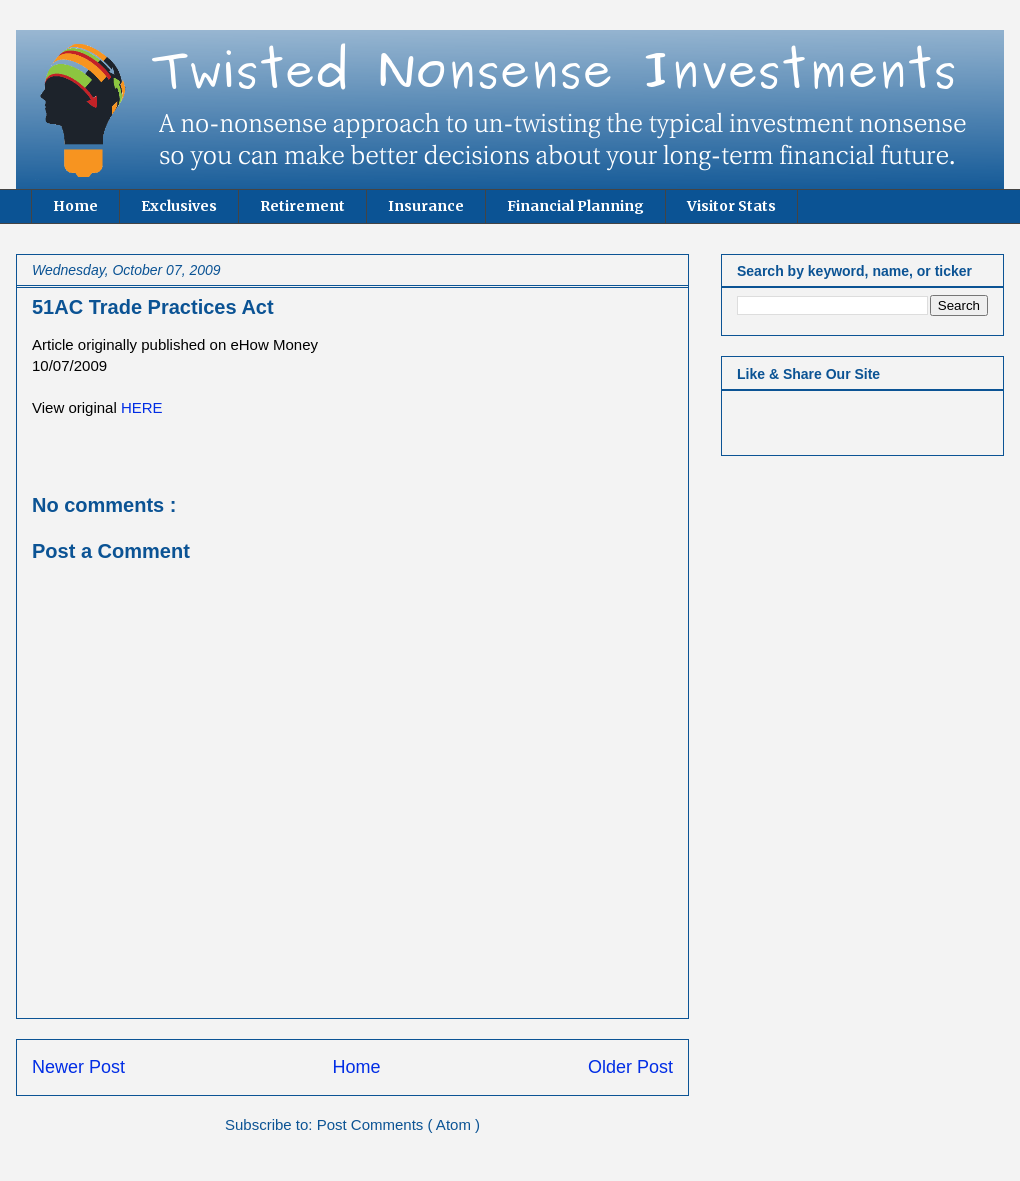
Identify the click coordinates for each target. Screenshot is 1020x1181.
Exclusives (179, 206)
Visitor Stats (731, 206)
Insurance (426, 206)
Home (75, 206)
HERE (142, 407)
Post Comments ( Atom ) (398, 1124)
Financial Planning (575, 206)
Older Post (630, 1067)
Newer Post (78, 1067)
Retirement (302, 206)
